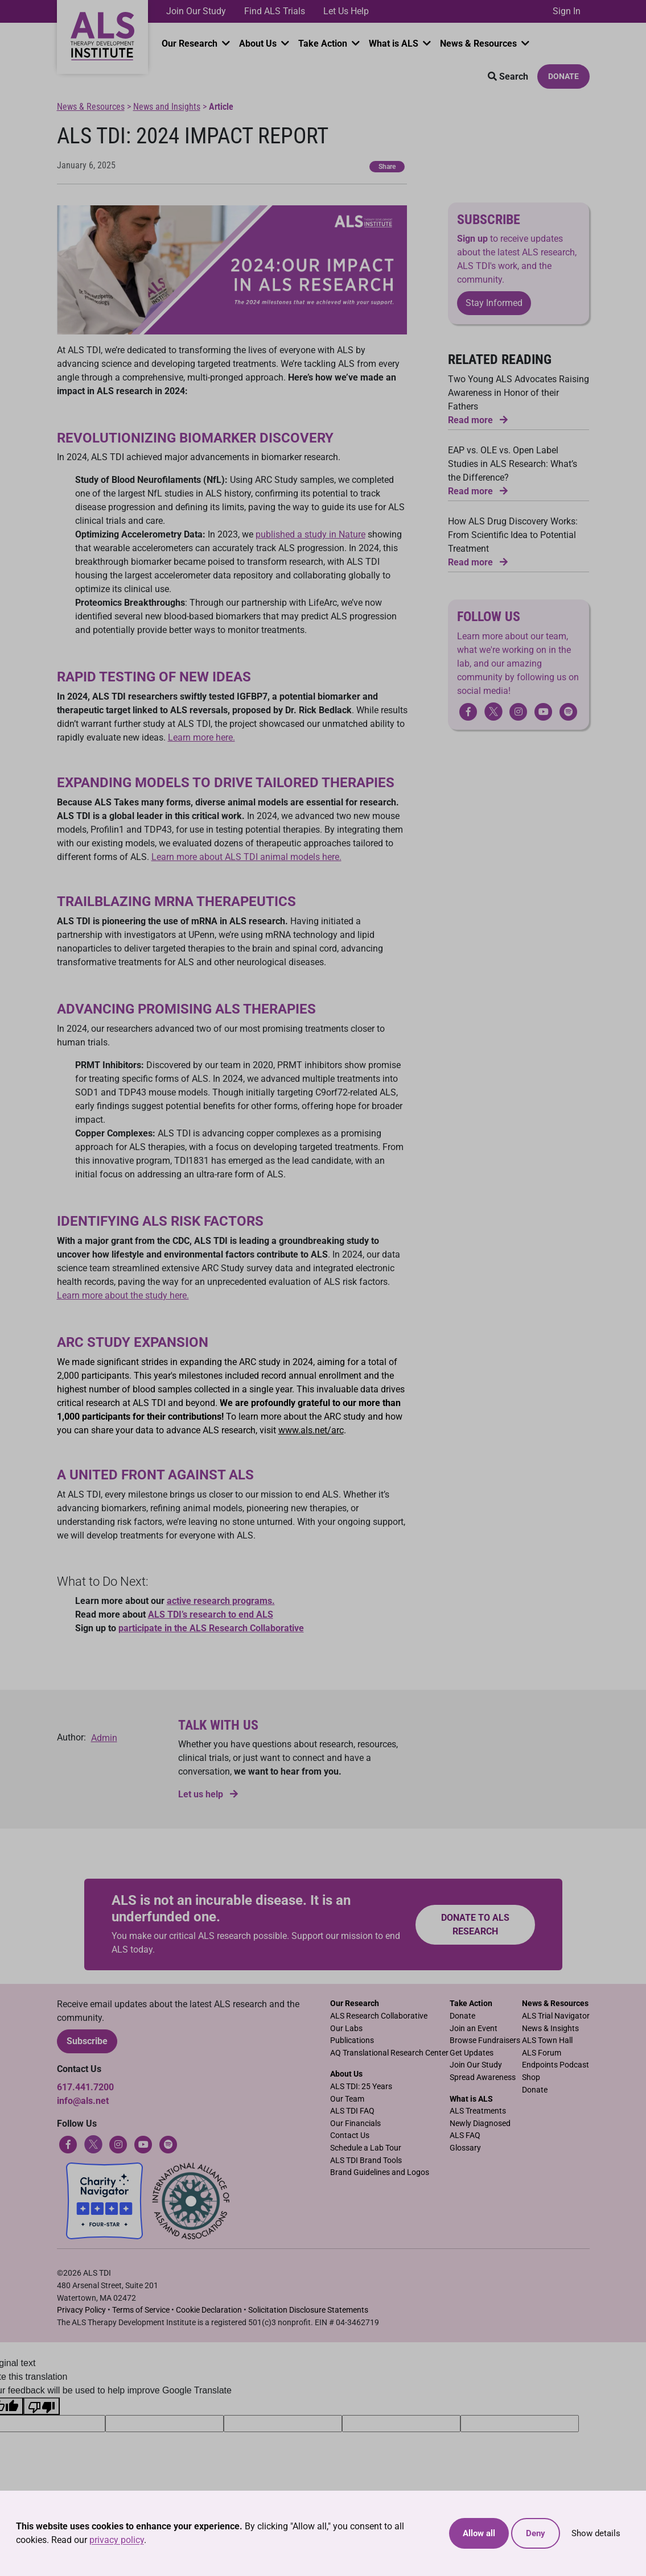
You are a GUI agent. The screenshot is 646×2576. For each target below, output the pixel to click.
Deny (535, 2533)
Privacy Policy (81, 2310)
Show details (595, 2533)
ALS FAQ (465, 2135)
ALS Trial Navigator (556, 2016)
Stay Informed (494, 302)
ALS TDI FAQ (352, 2111)
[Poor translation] (41, 2406)
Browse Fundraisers (485, 2040)
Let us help (208, 1794)
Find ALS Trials (274, 11)
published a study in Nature (310, 534)
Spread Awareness (483, 2077)
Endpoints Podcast (555, 2065)
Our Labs (346, 2028)
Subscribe (87, 2041)
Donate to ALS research (475, 1924)
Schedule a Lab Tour (365, 2148)
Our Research (191, 43)
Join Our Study (196, 11)
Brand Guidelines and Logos (379, 2172)
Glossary (465, 2148)
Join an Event (473, 2028)
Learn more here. (201, 737)
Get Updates (471, 2053)
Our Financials (355, 2123)
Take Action (323, 43)
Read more (478, 420)
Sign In (567, 11)
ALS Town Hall (547, 2040)
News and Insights (166, 106)
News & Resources (479, 43)
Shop (531, 2077)
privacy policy (116, 2539)
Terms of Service (141, 2310)
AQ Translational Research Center (389, 2053)
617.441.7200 (85, 2087)
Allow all (479, 2533)
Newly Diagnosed (480, 2123)
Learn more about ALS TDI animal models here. (246, 856)
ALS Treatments (478, 2111)
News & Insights (550, 2028)
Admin (104, 1738)
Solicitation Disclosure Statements (308, 2310)
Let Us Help (346, 11)
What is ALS (395, 43)
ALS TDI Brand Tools (366, 2160)
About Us (259, 43)
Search (508, 76)
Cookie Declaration (209, 2310)
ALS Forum (541, 2053)
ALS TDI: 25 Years (361, 2086)
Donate (563, 76)
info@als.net (83, 2100)
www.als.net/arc (311, 1430)
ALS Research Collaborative (378, 2016)
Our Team (347, 2099)
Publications (352, 2040)
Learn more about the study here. (123, 1295)
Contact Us (349, 2135)
